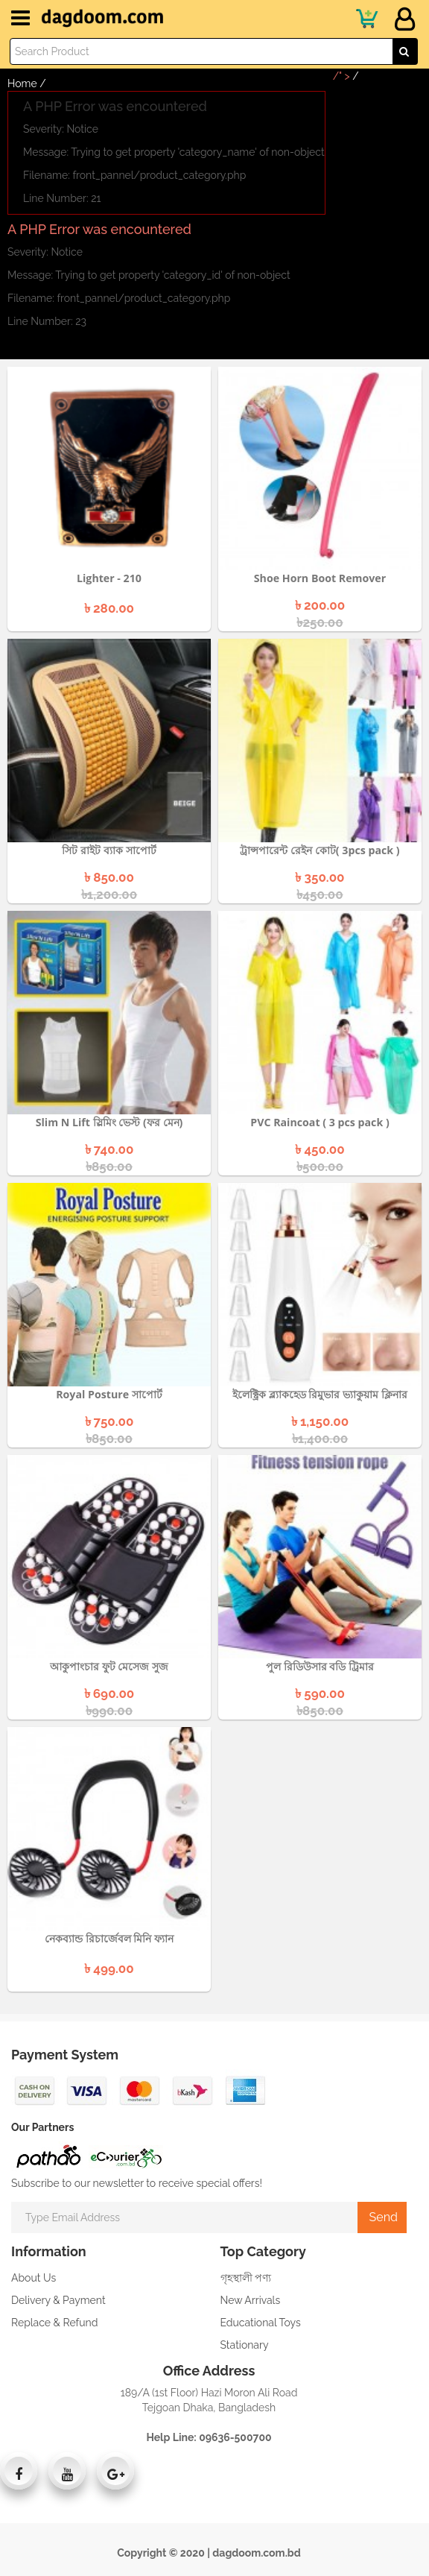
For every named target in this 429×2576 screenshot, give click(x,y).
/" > (346, 76)
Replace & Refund (54, 2323)
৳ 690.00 (109, 1693)
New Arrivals (250, 2300)
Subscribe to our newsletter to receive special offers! (136, 2183)
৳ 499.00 (109, 1968)
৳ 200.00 (320, 605)
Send (382, 2217)
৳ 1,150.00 (320, 1421)
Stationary (244, 2345)
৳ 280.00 (109, 608)
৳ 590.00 (320, 1693)
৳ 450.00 (319, 1149)
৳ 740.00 (109, 1149)
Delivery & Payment (58, 2300)
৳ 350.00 (319, 877)
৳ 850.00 (109, 877)
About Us (33, 2278)
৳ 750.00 (109, 1421)
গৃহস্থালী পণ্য (246, 2278)
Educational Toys (260, 2323)
